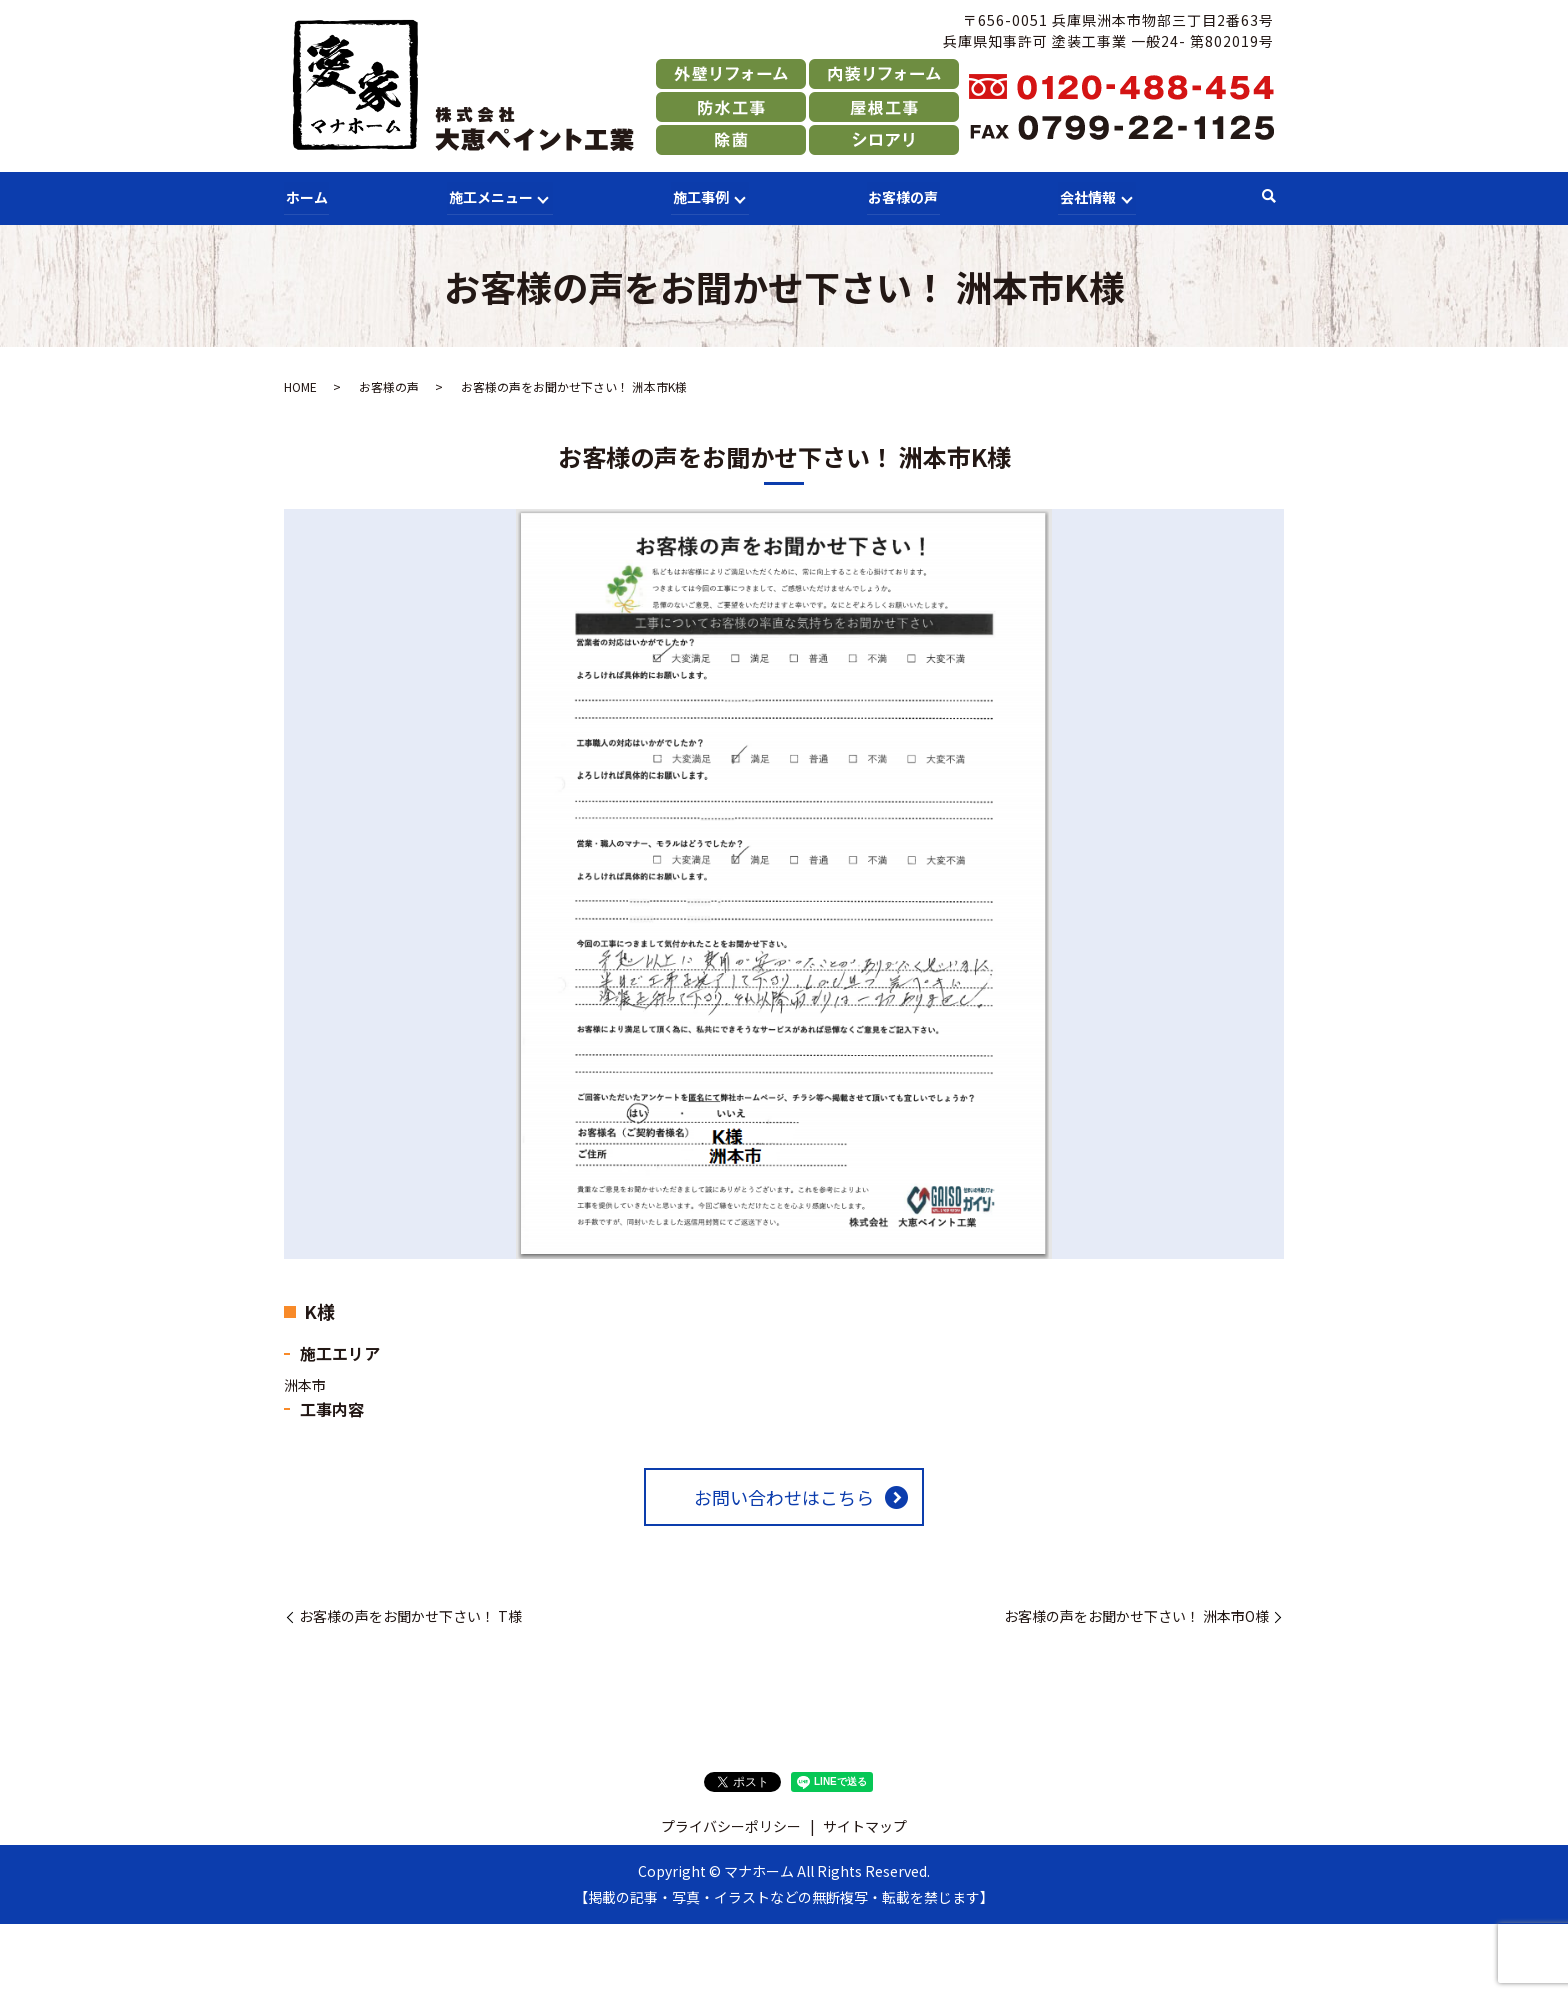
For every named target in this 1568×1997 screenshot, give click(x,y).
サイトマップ (865, 1825)
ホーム (305, 196)
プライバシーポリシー (731, 1825)
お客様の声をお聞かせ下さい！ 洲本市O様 (1136, 1615)
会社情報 (1085, 196)
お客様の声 (902, 196)
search (1269, 197)
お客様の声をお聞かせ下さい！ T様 (410, 1615)
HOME (300, 385)
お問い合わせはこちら (784, 1496)
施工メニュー (488, 196)
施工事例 (699, 196)
